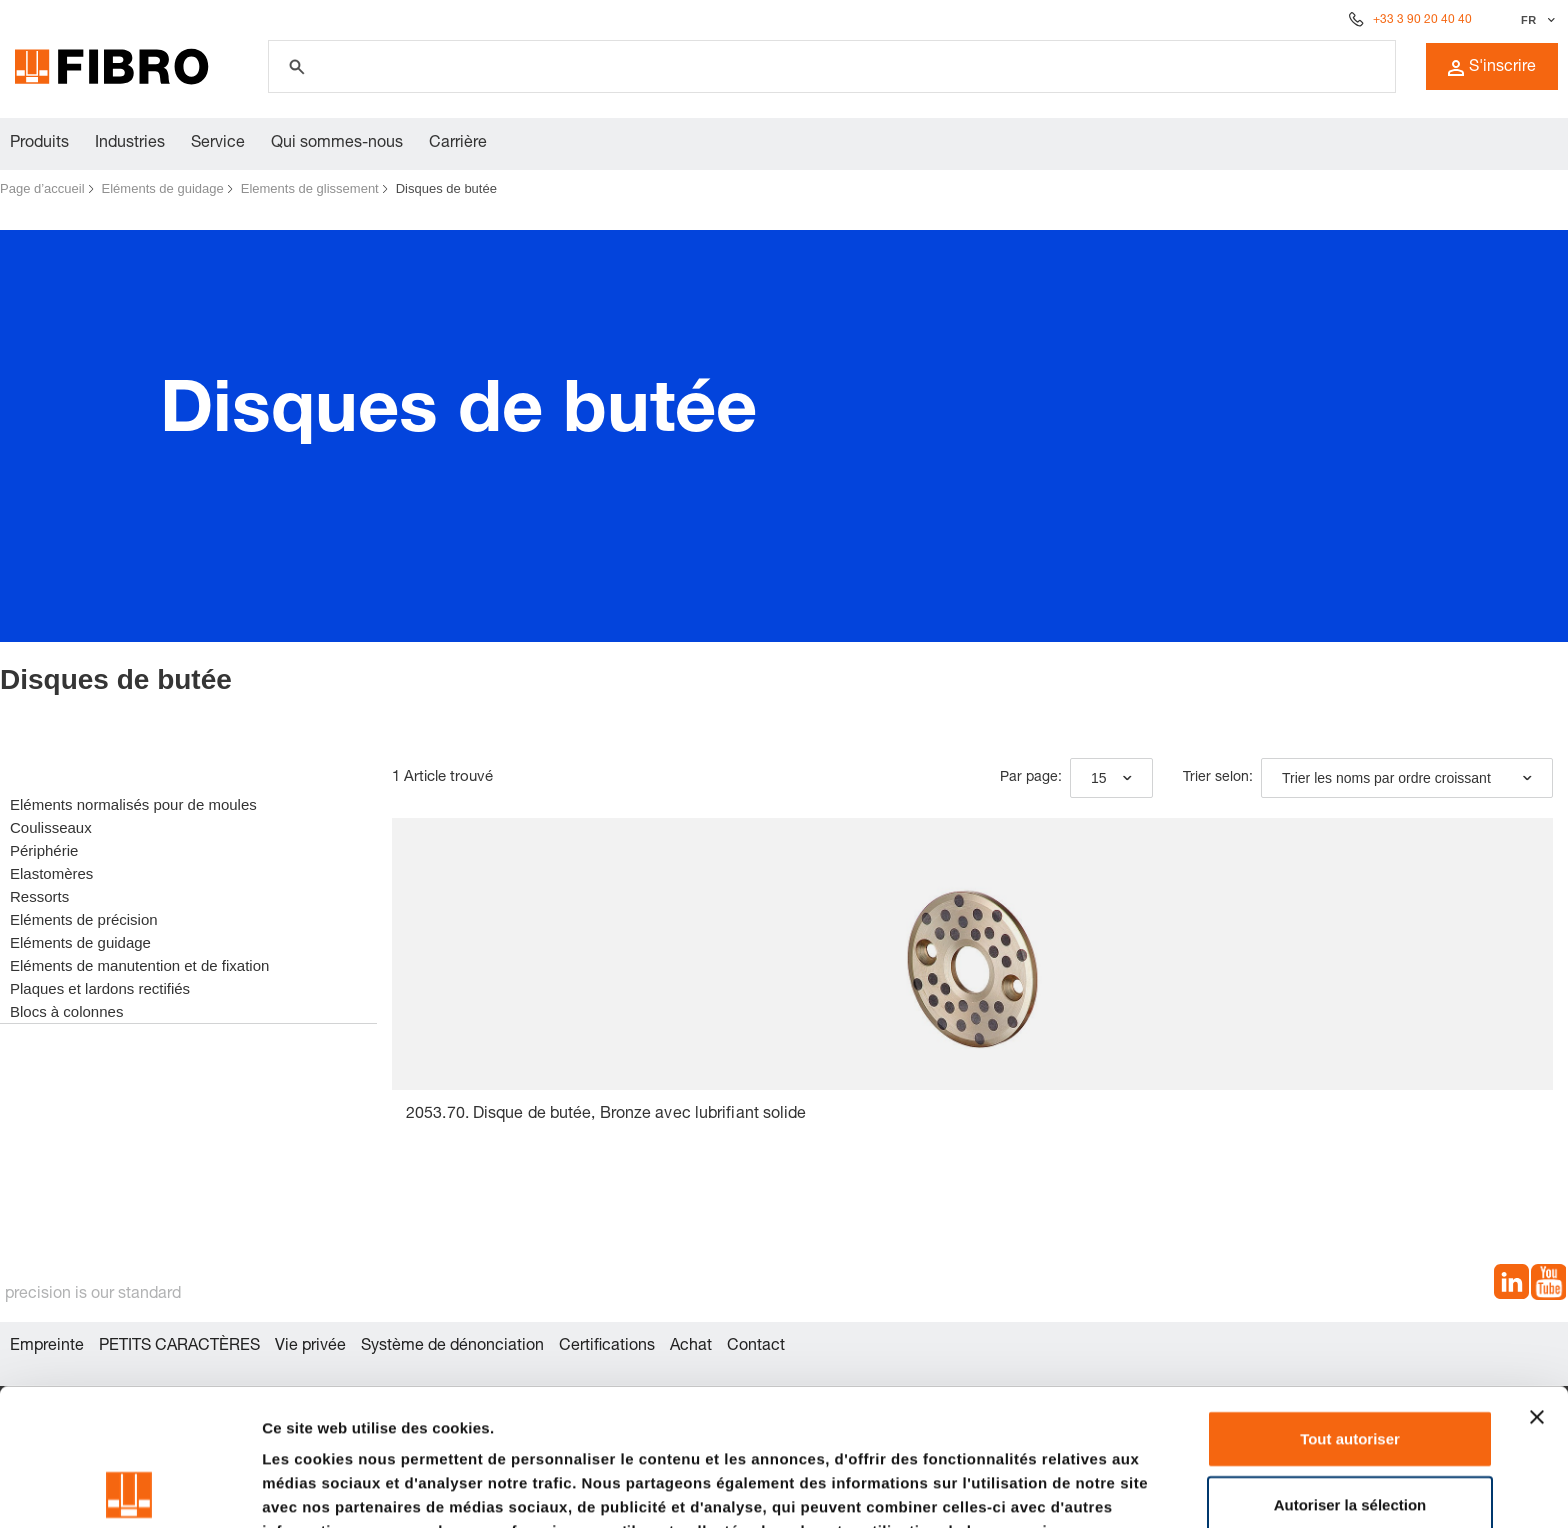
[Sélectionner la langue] (1535, 20)
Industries (130, 144)
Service (218, 144)
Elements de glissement (310, 188)
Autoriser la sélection (1350, 1367)
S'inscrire (1492, 68)
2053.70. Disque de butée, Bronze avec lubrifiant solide (606, 1115)
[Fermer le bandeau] (1537, 1280)
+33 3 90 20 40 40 (1422, 20)
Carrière (458, 144)
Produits (39, 144)
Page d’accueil (42, 188)
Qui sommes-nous (337, 144)
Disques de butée (446, 188)
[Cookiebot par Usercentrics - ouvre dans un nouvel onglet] (129, 1489)
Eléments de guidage (163, 188)
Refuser (1350, 1432)
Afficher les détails (329, 1488)
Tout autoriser (1350, 1301)
